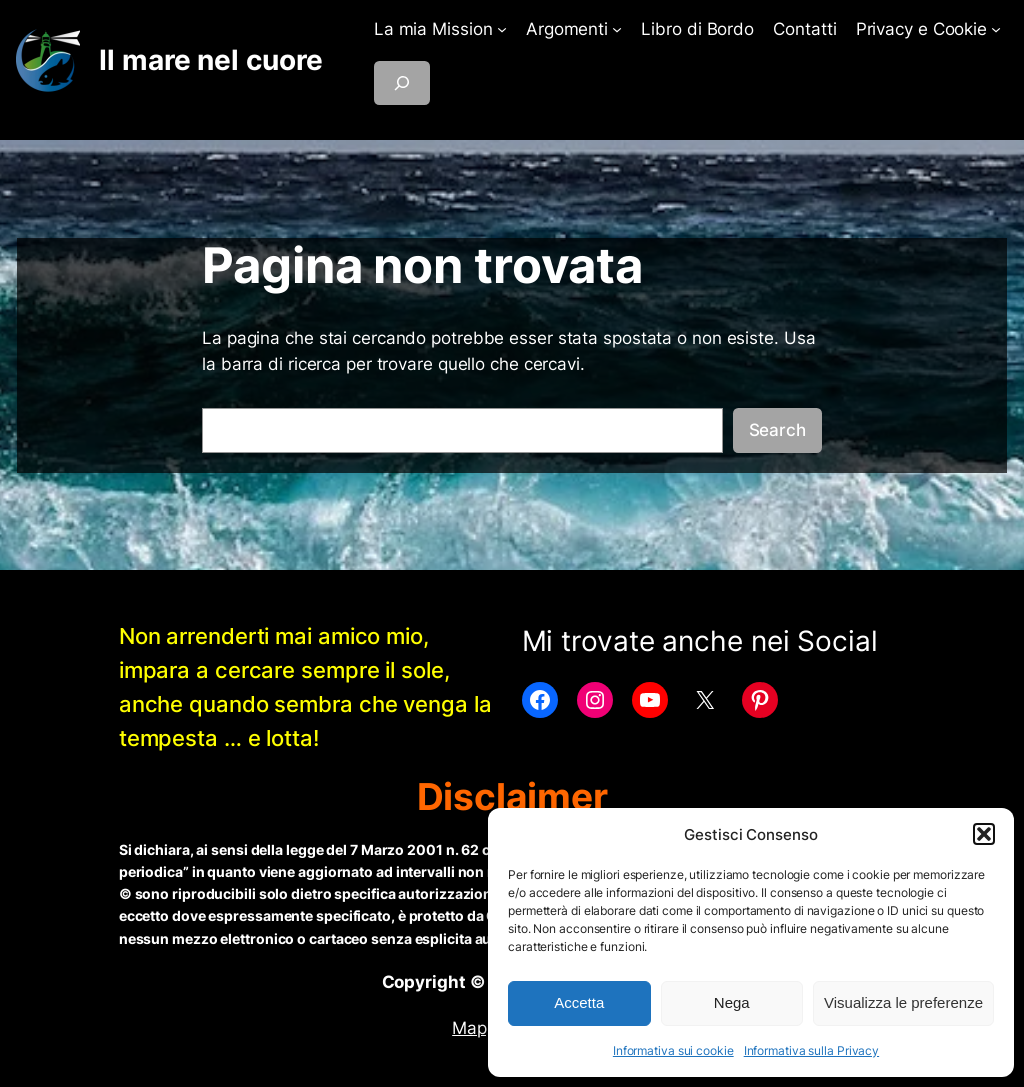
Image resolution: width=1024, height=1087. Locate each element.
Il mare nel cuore (210, 60)
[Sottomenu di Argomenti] (617, 29)
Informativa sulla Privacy (812, 1050)
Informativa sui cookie (673, 1050)
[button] (984, 834)
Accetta (579, 1002)
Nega (732, 1002)
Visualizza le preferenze (903, 1002)
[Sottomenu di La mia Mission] (502, 29)
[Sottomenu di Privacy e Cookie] (996, 29)
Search (777, 430)
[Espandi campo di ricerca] (402, 83)
